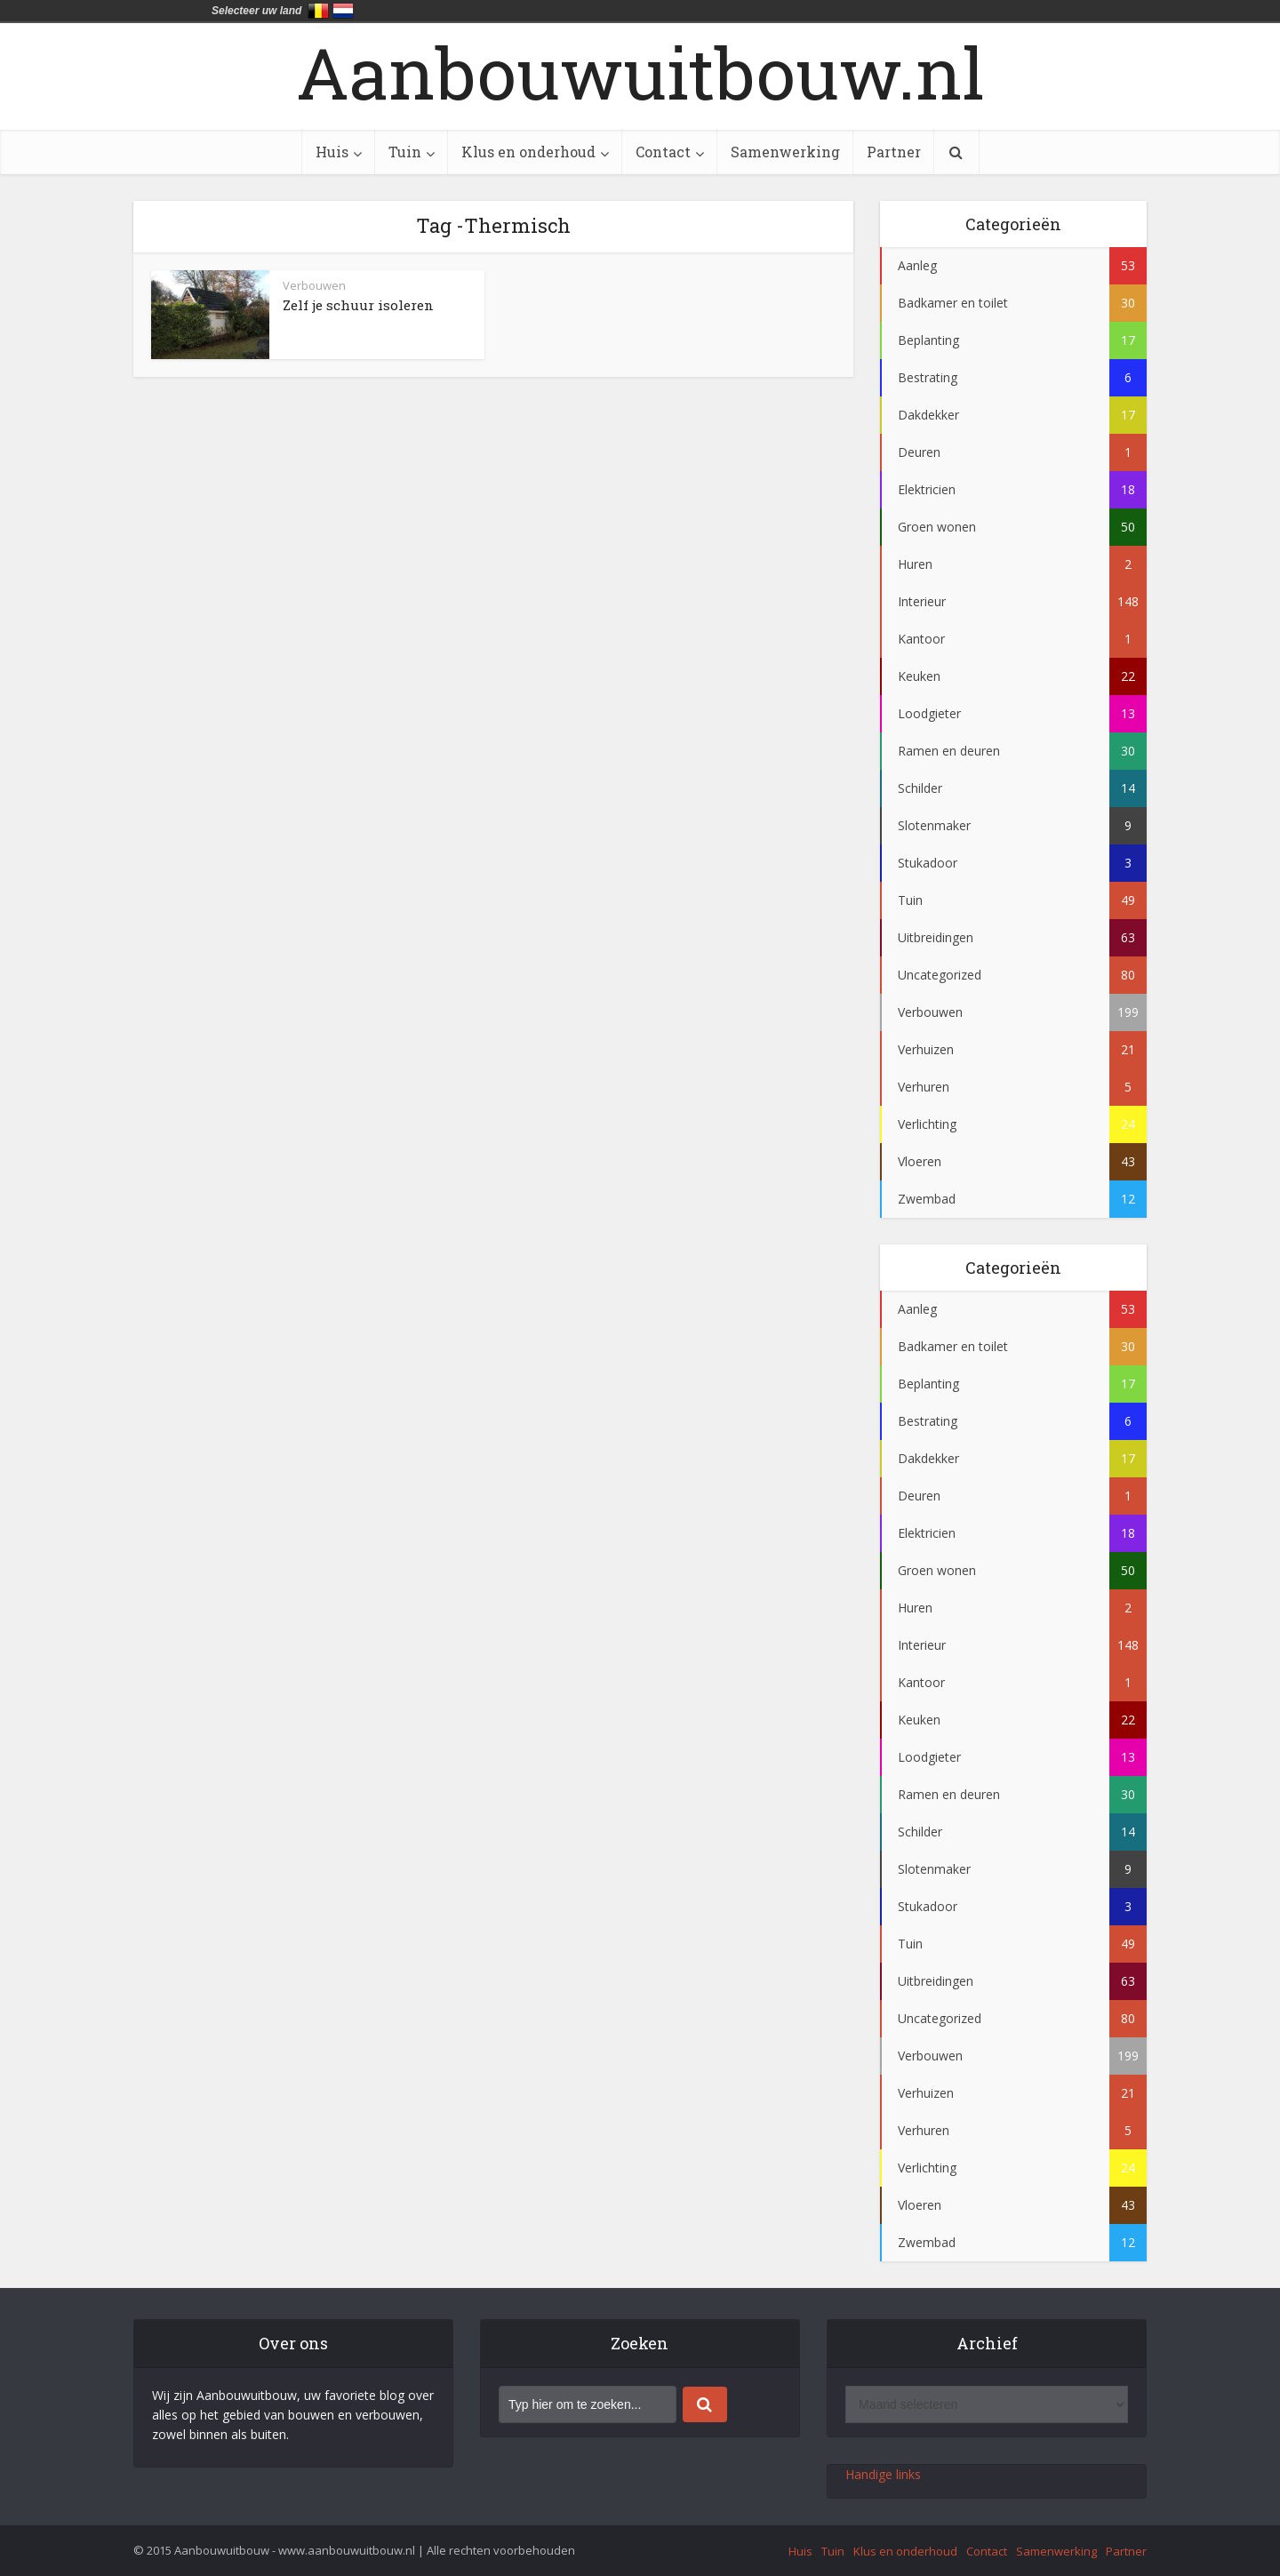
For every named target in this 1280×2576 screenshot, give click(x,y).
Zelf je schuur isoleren (358, 305)
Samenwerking (785, 151)
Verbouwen (314, 285)
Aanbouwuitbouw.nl (640, 72)
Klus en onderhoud (528, 151)
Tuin (404, 151)
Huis (332, 151)
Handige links (883, 2474)
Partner (894, 151)
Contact (663, 151)
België (318, 10)
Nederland (343, 10)
